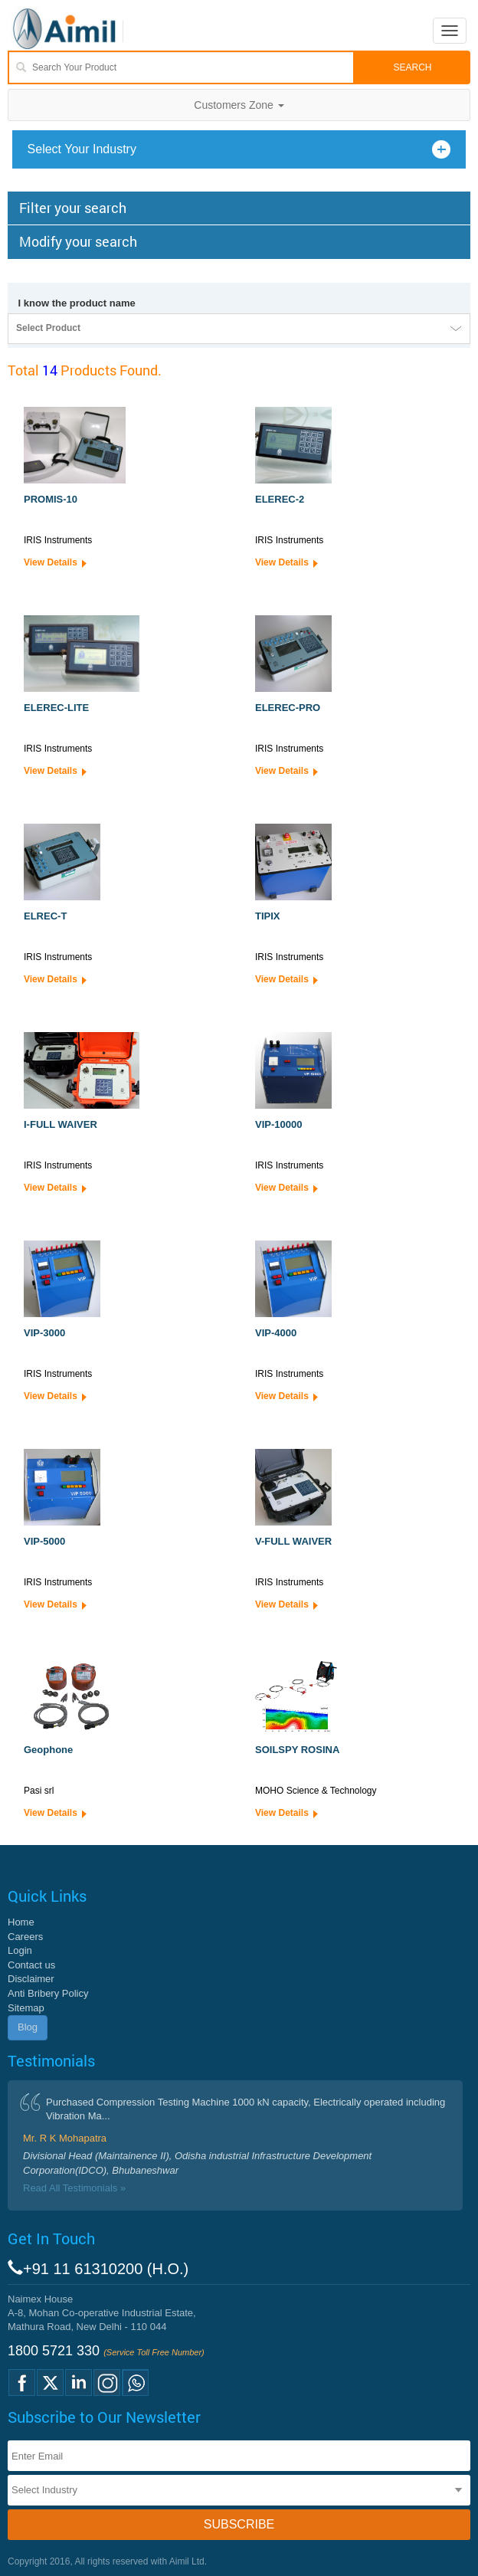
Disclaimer (31, 1978)
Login (20, 1950)
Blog (28, 2027)
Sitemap (26, 2008)
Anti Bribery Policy (48, 1993)
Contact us (31, 1965)
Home (21, 1922)
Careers (25, 1936)
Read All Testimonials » (74, 2188)
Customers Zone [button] (238, 105)
